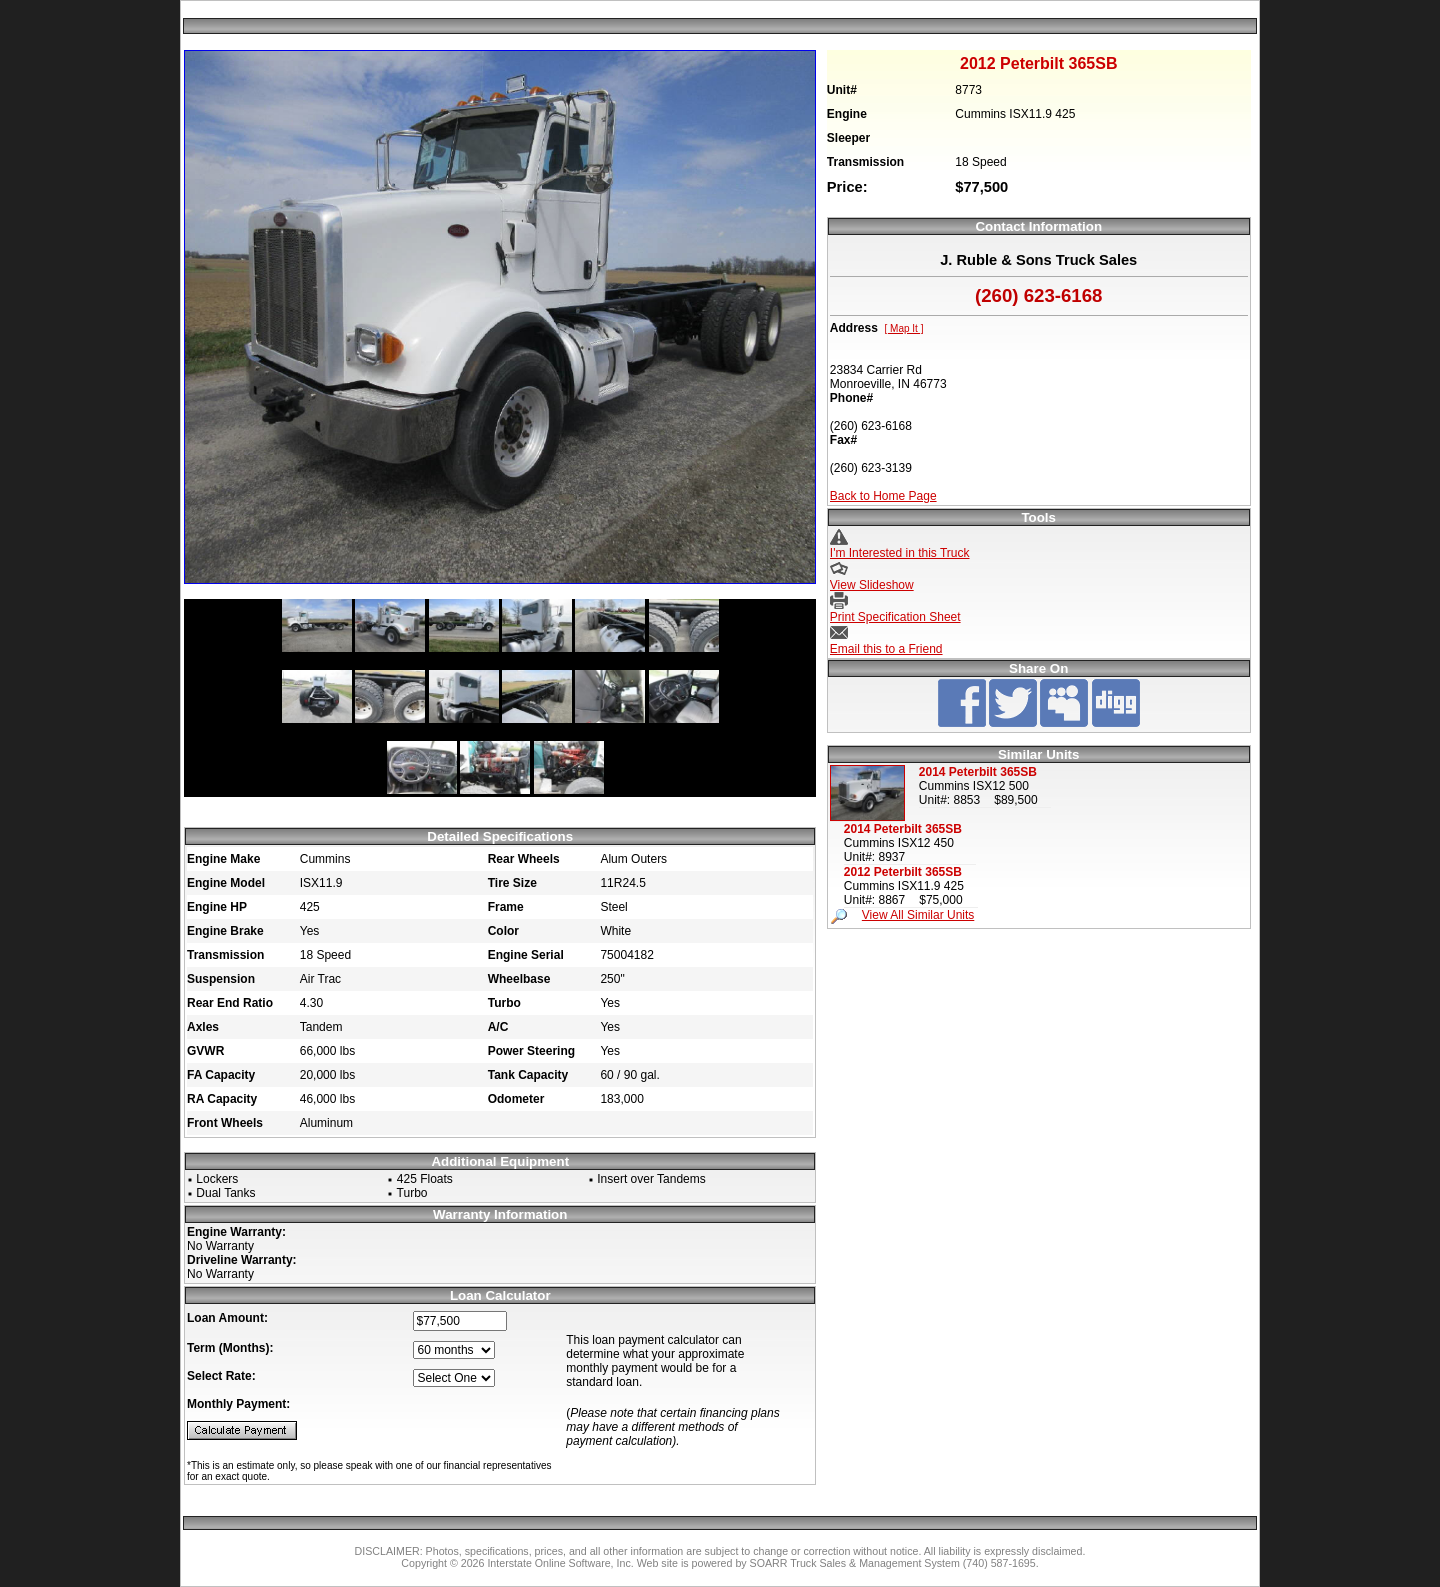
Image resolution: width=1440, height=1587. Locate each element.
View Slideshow (872, 585)
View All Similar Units (918, 915)
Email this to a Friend (886, 649)
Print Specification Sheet (895, 617)
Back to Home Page (883, 496)
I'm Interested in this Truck (900, 553)
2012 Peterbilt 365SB (903, 872)
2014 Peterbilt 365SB (978, 772)
